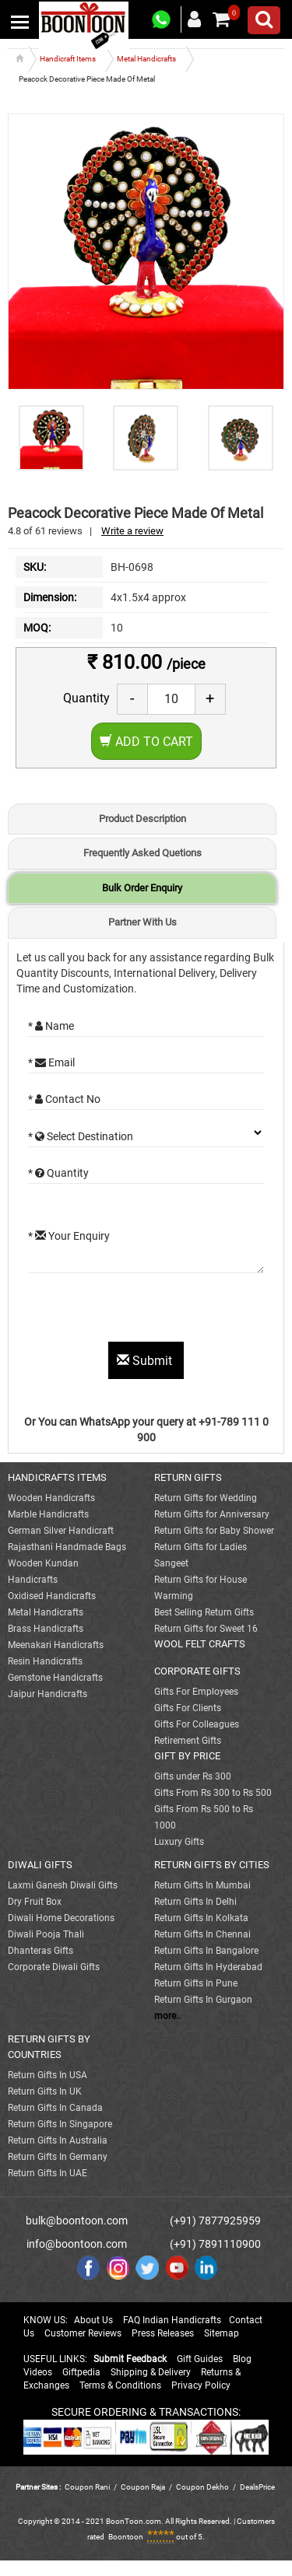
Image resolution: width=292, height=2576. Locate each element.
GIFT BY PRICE (187, 1756)
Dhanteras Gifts (40, 1950)
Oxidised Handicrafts (52, 1596)
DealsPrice (257, 2487)
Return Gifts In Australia (57, 2140)
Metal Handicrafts (45, 1612)
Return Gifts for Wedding (205, 1498)
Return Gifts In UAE (47, 2173)
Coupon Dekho (202, 2487)
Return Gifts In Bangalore (206, 1950)
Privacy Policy (200, 2385)
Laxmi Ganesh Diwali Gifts (63, 1885)
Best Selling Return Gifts (204, 1612)
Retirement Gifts (187, 1740)
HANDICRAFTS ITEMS (57, 1477)
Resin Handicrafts (45, 1661)
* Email (51, 1062)
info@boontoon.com (76, 2244)
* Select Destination (80, 1136)
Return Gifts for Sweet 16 (206, 1628)
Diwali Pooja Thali (46, 1934)
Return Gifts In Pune (195, 1983)
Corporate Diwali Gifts (54, 1967)
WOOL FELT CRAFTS (199, 1644)
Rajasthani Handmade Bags (67, 1547)
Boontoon (125, 2536)
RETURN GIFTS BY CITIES (211, 1865)
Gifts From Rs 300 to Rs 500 (213, 1792)
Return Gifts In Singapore (60, 2124)
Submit (146, 1360)
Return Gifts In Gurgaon (203, 1999)
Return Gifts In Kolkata (201, 1918)
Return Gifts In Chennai (202, 1934)
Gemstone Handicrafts (55, 1677)
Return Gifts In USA (47, 2075)
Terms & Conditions (120, 2385)
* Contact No (64, 1099)
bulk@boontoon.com (77, 2220)
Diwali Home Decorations (61, 1918)
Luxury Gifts (179, 1841)
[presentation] (146, 1311)
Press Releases (163, 2333)
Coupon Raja (144, 2487)
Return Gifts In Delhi (195, 1901)
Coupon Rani (87, 2487)
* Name (51, 1026)
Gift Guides (200, 2359)
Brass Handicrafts (45, 1628)
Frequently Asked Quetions (142, 853)
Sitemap (221, 2333)
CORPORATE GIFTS (197, 1671)
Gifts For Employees (196, 1691)
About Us (93, 2320)
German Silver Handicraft (61, 1530)
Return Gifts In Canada (55, 2107)
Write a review (132, 531)
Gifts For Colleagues (196, 1724)
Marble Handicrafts (48, 1514)
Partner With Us (142, 922)
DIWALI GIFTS (40, 1865)
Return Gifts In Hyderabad (208, 1967)
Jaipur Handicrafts (47, 1694)
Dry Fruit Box (35, 1901)
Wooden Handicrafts (51, 1498)
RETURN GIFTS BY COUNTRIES (49, 2046)
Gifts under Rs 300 (192, 1776)
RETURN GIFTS (188, 1477)
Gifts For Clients (187, 1708)
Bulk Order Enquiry (142, 888)
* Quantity (58, 1173)
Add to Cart (146, 741)
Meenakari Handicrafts (56, 1645)
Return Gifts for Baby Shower (214, 1530)
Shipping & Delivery (151, 2372)
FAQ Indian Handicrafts (172, 2320)
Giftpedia (81, 2372)
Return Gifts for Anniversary (211, 1514)
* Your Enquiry (69, 1236)
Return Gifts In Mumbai (202, 1885)
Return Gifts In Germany (57, 2156)
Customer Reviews (82, 2333)
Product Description (142, 818)
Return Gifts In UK (45, 2091)
